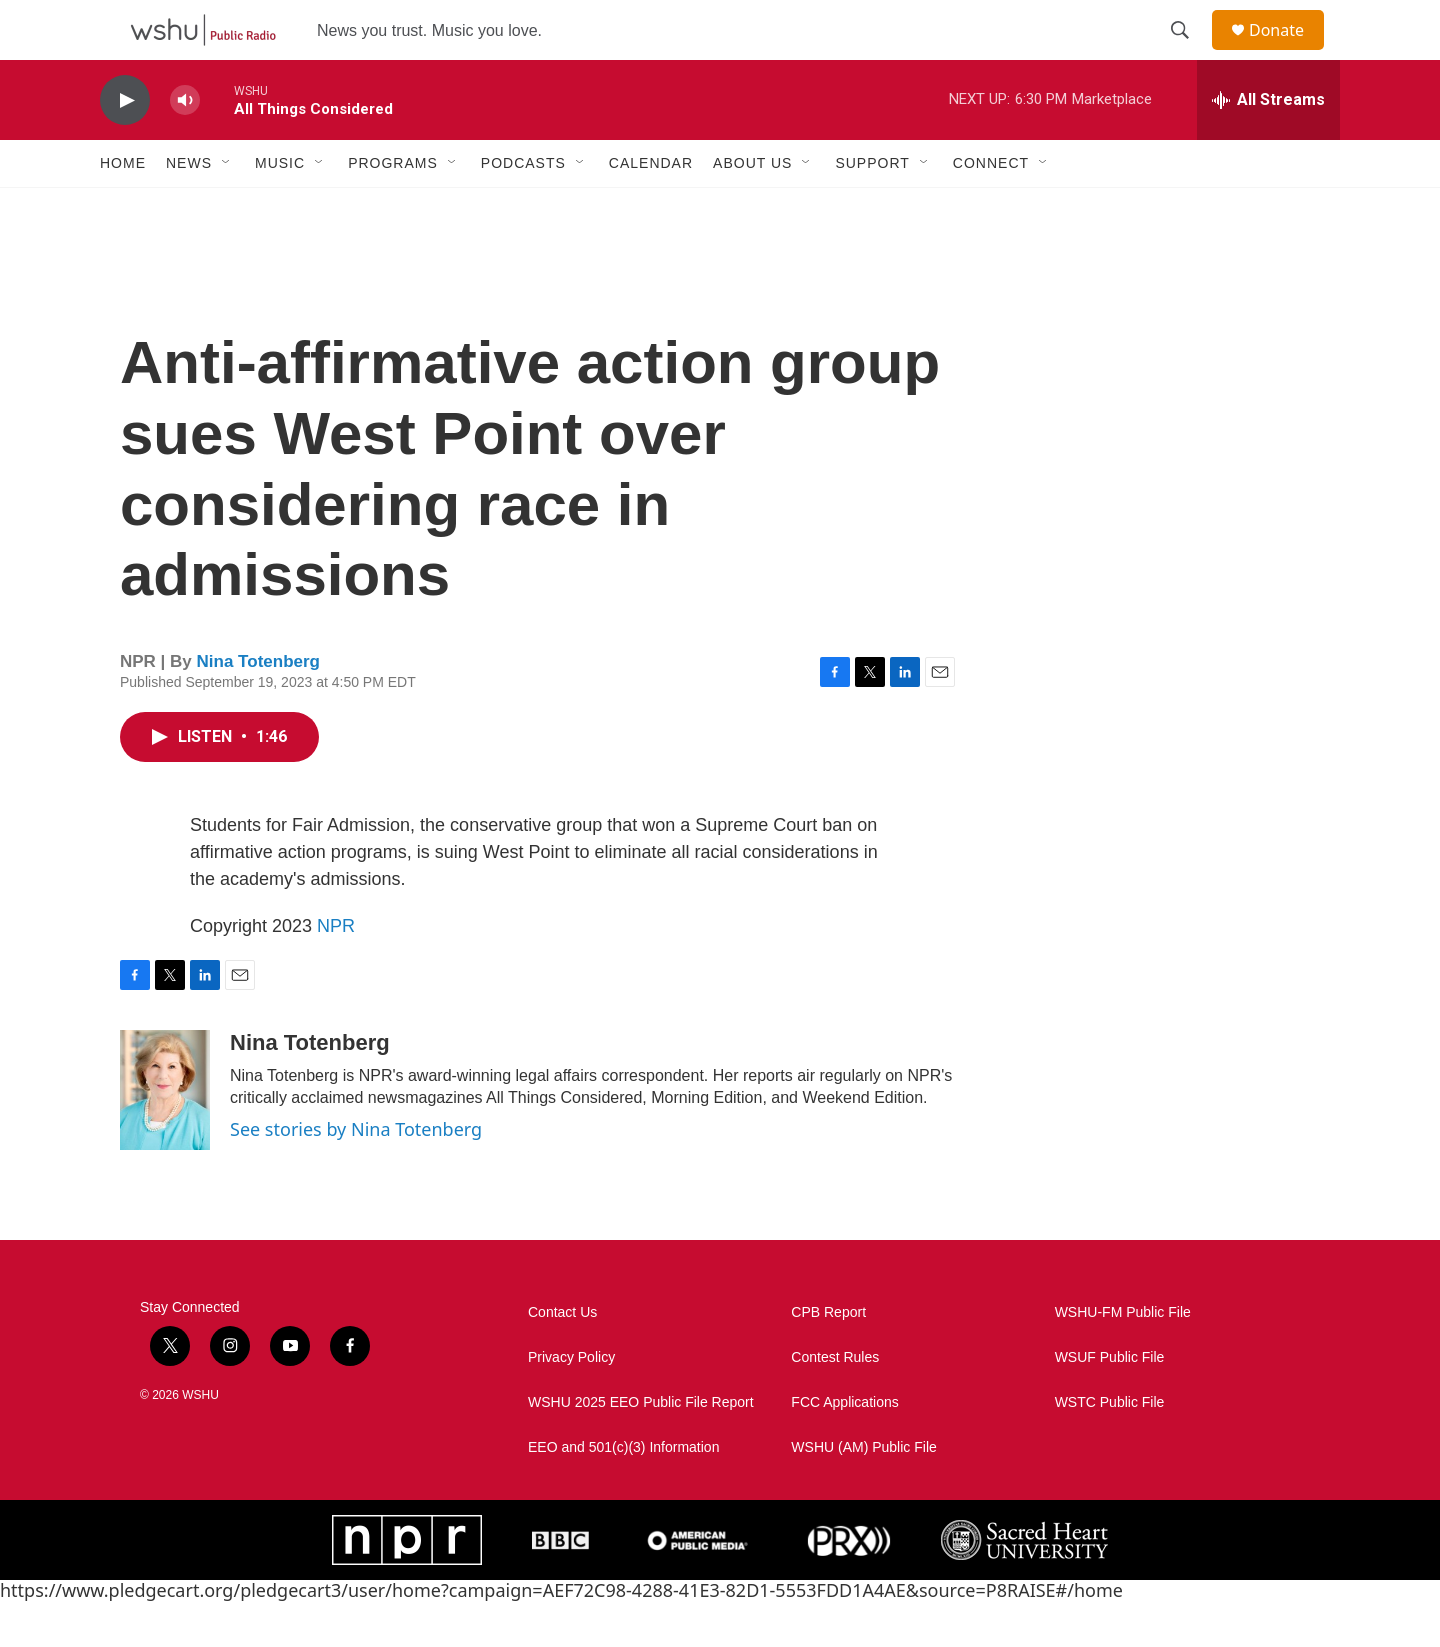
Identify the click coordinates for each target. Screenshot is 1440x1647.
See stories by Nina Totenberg (356, 1174)
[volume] (185, 145)
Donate (1289, 52)
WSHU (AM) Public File (863, 1492)
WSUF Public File (1110, 1402)
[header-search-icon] (1189, 53)
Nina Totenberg (258, 706)
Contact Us (562, 1357)
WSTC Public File (1110, 1447)
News (189, 208)
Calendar (651, 208)
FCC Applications (844, 1447)
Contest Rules (835, 1402)
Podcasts (523, 208)
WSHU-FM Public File (1123, 1357)
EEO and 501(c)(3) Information (623, 1492)
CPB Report (828, 1357)
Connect (991, 208)
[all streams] (1268, 145)
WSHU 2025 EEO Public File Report (641, 1447)
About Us (752, 208)
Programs (393, 208)
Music (280, 208)
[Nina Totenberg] (165, 1135)
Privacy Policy (571, 1402)
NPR (336, 971)
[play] (125, 145)
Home (123, 208)
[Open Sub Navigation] (227, 208)
